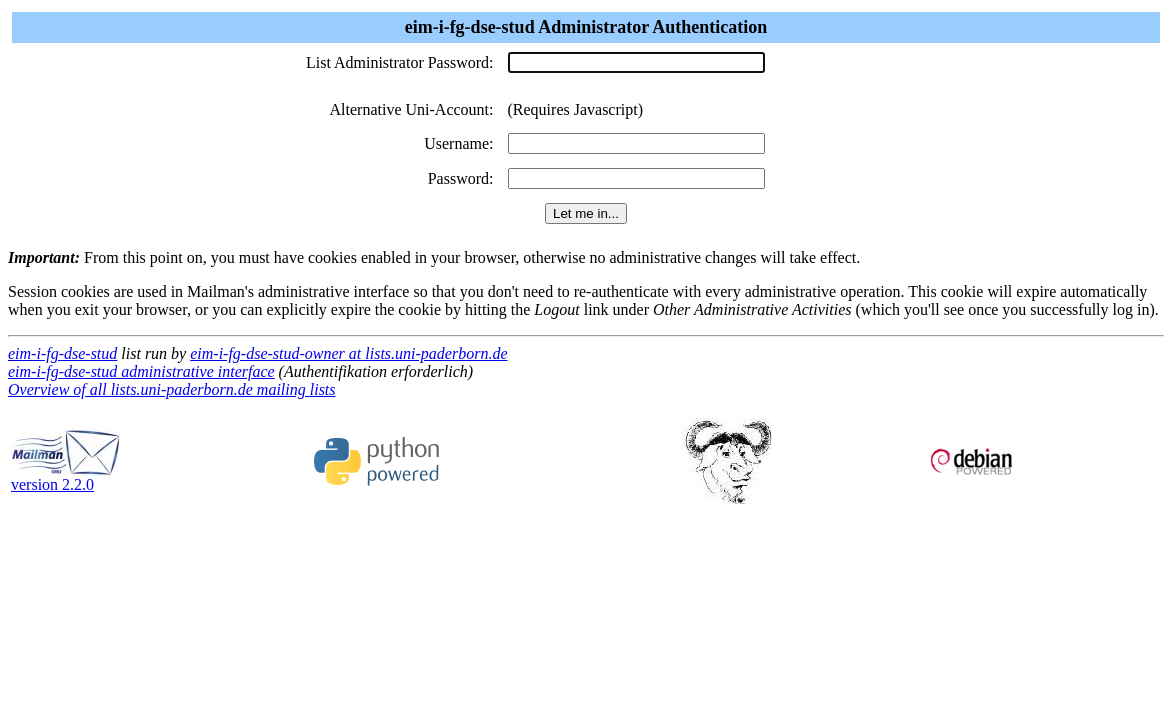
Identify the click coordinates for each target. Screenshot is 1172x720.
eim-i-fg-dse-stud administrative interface (141, 371)
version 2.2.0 (66, 477)
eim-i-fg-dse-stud (62, 353)
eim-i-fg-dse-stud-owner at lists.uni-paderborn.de (348, 353)
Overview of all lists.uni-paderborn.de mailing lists (172, 389)
